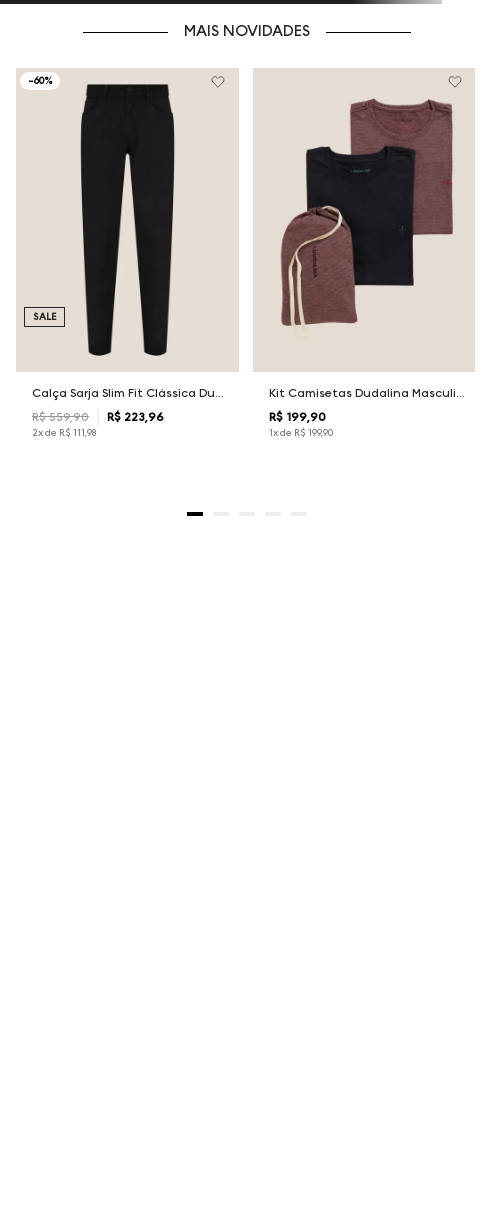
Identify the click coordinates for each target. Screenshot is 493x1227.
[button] (195, 514)
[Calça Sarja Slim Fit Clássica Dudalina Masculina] (127, 270)
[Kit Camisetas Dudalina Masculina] (364, 270)
